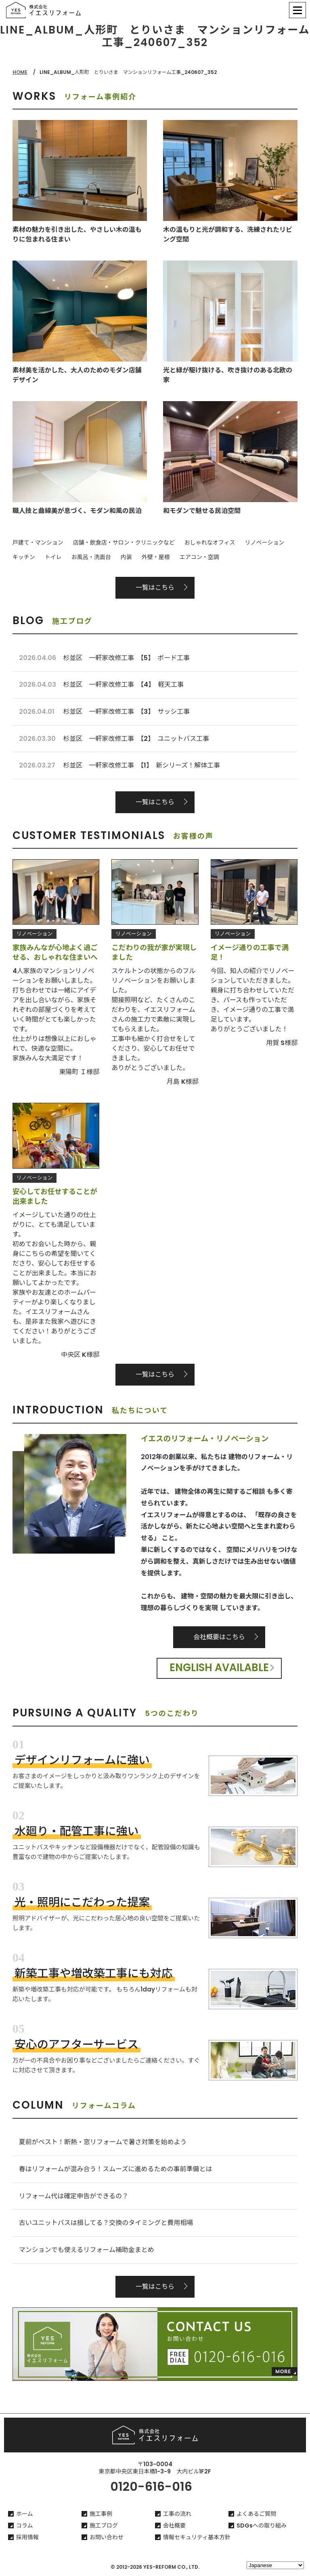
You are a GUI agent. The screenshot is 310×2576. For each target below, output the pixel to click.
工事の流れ (177, 2514)
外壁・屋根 (156, 557)
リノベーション (264, 542)
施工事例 (101, 2514)
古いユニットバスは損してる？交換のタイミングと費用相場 (106, 2222)
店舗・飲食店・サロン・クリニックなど (124, 542)
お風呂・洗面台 (91, 557)
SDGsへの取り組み (262, 2525)
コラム (24, 2525)
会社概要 (174, 2525)
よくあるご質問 (256, 2514)
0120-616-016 (151, 2486)
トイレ (53, 557)
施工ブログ (104, 2525)
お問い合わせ (107, 2537)
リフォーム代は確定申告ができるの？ (73, 2196)
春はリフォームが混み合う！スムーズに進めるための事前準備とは (115, 2169)
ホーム (24, 2514)
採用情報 (27, 2537)
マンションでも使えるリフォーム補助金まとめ (86, 2249)
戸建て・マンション (38, 542)
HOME (20, 72)
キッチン (24, 557)
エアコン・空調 (199, 557)
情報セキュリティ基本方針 (196, 2537)
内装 (126, 557)
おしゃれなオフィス (209, 542)
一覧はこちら (155, 587)
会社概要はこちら (219, 1637)
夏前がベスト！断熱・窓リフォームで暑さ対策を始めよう (103, 2142)
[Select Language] (275, 2565)
